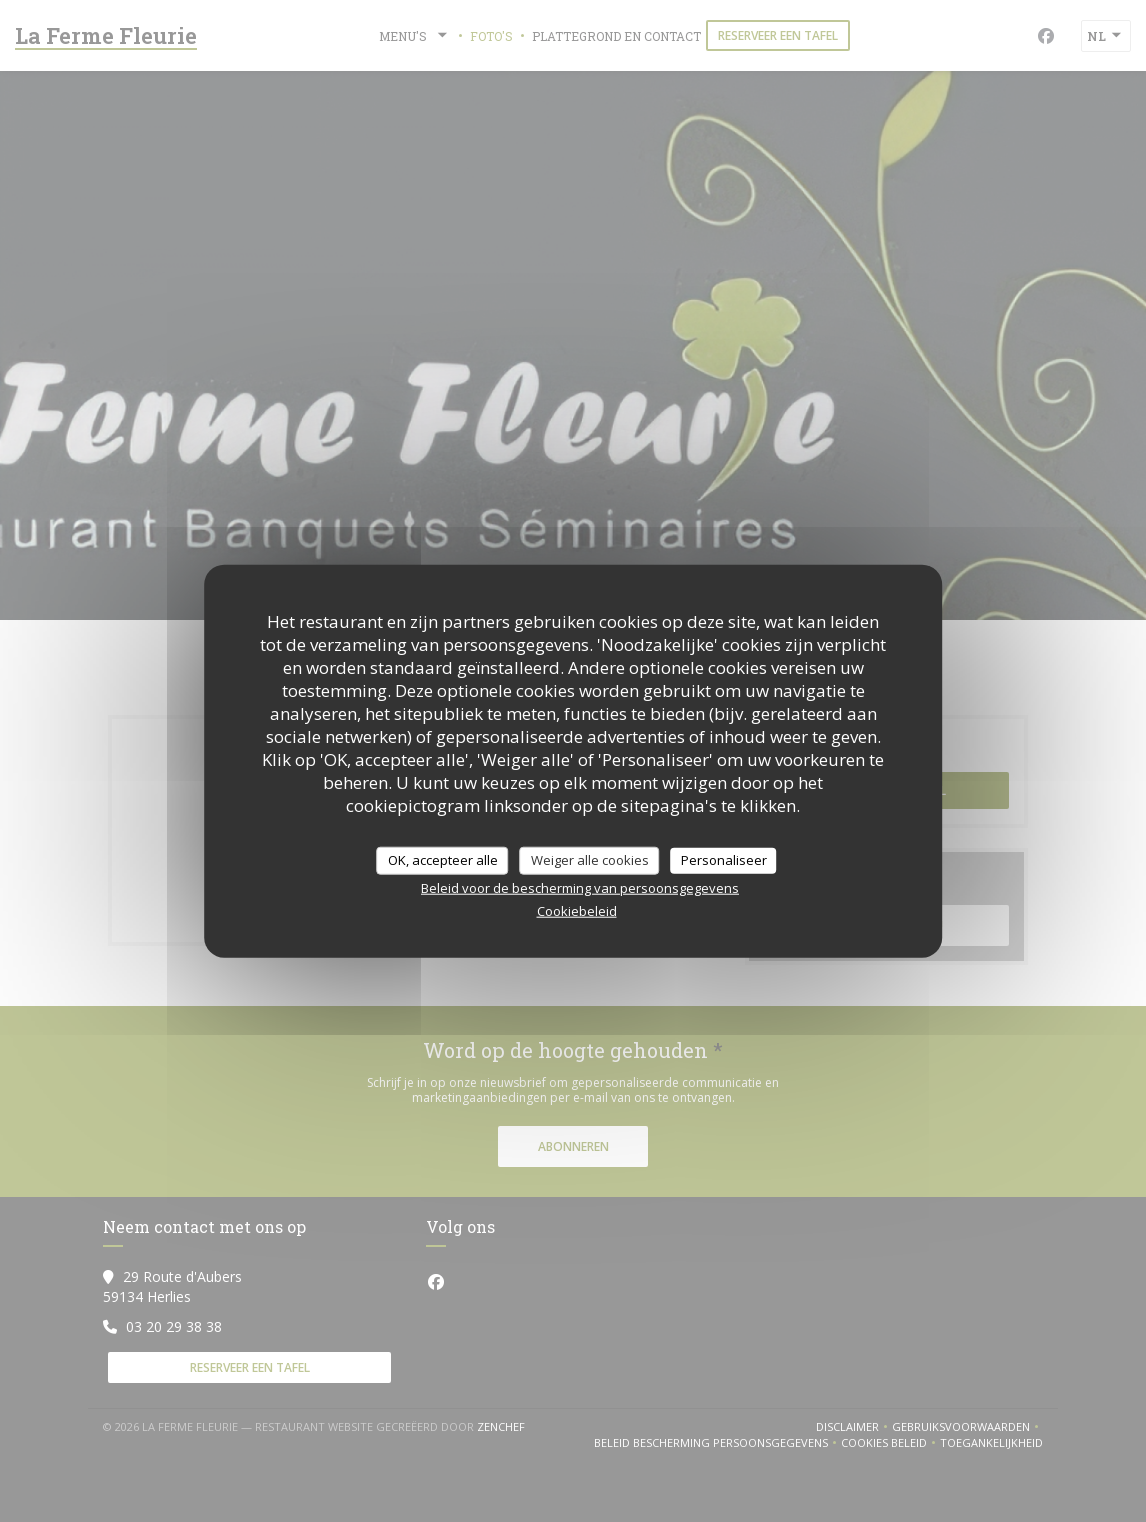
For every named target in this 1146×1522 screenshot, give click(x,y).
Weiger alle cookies (590, 860)
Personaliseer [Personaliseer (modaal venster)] (724, 860)
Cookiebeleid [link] (577, 910)
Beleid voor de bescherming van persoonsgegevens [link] (580, 887)
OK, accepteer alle (443, 860)
